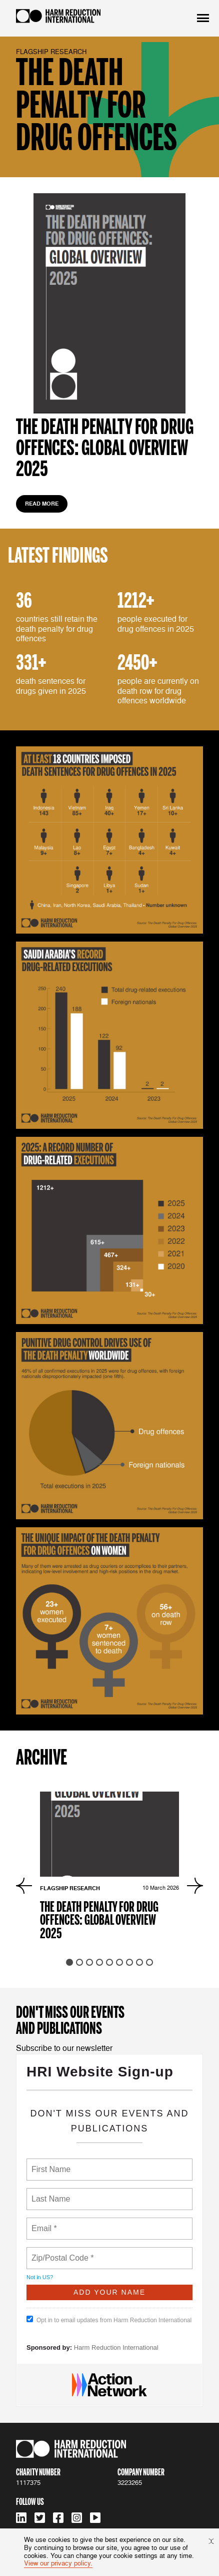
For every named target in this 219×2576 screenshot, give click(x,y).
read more (41, 504)
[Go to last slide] (24, 1886)
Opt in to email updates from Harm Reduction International (109, 2320)
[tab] (69, 1962)
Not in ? (39, 2277)
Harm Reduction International (116, 2347)
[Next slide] (195, 1886)
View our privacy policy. (58, 2563)
